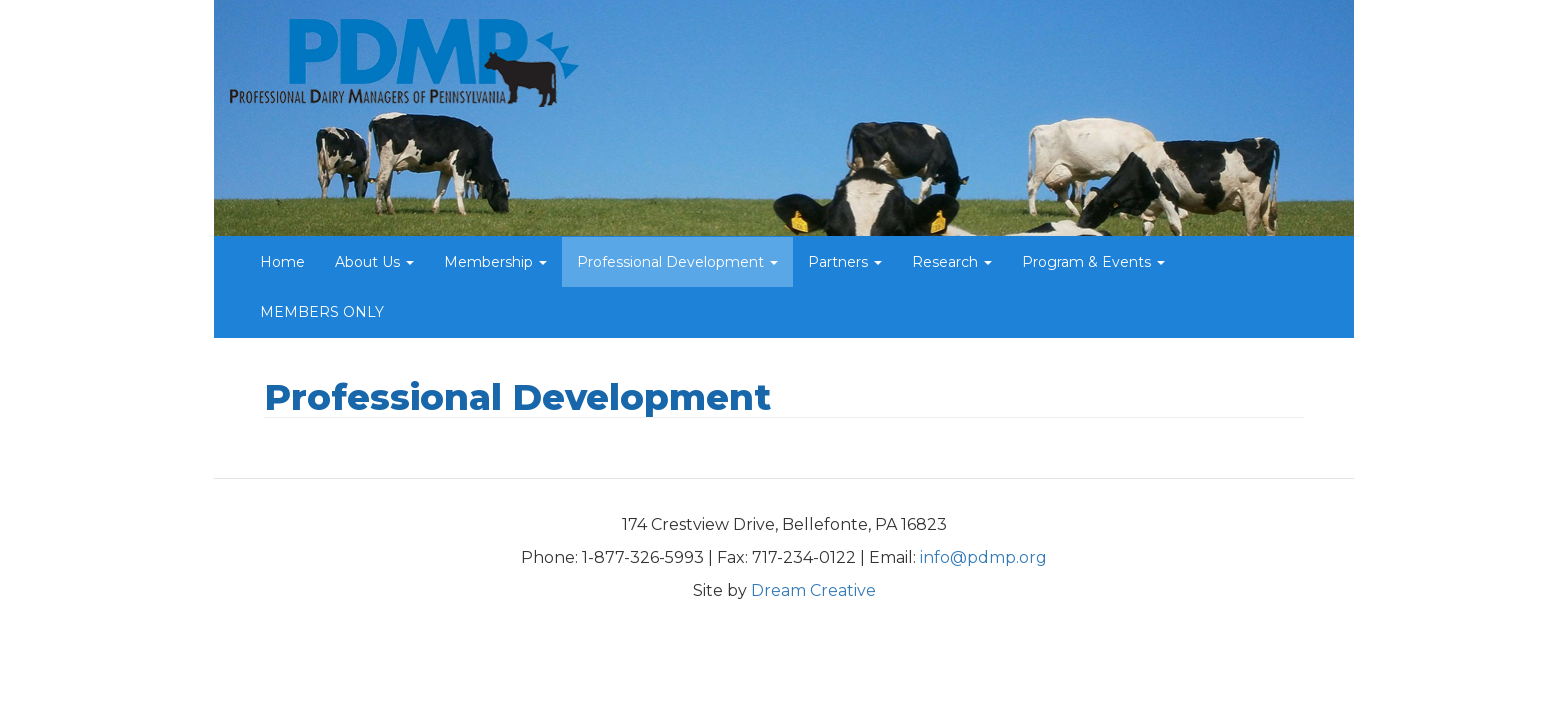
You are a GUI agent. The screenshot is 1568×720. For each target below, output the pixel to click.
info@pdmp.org (983, 557)
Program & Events (1093, 262)
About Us (374, 262)
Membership (495, 262)
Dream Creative (813, 590)
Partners (845, 262)
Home (282, 262)
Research (952, 262)
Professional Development (677, 262)
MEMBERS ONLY (322, 312)
